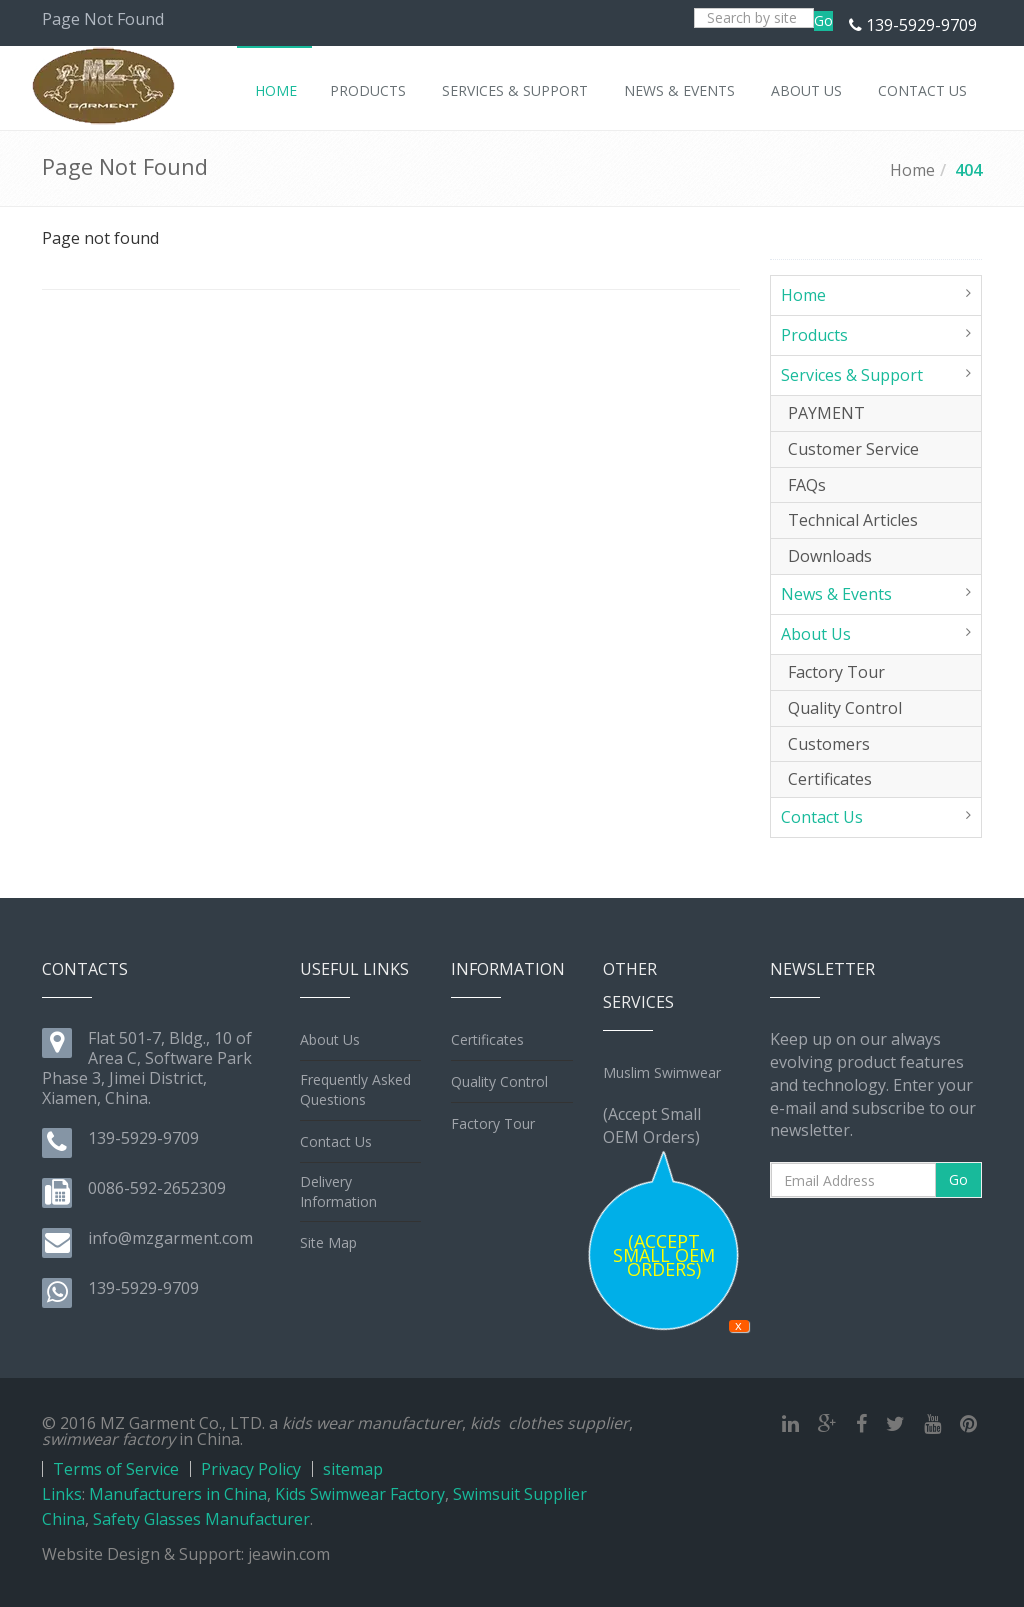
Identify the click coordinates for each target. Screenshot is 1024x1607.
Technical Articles (853, 520)
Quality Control (845, 708)
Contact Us (822, 817)
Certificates (830, 779)
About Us (816, 634)
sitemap (353, 1469)
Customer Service (853, 449)
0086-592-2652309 (157, 1188)
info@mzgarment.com (170, 1238)
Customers (829, 744)
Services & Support (852, 375)
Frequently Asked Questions (355, 1089)
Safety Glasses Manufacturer (201, 1519)
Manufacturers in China (178, 1494)
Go (823, 20)
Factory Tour (836, 672)
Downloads (830, 556)
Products (814, 335)
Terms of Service (116, 1469)
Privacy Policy (251, 1469)
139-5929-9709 (921, 25)
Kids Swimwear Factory (360, 1494)
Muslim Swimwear (662, 1072)
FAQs (807, 485)
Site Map (328, 1242)
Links (62, 1494)
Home (912, 170)
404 (968, 170)
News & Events (836, 594)
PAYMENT (826, 413)
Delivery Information (338, 1191)
